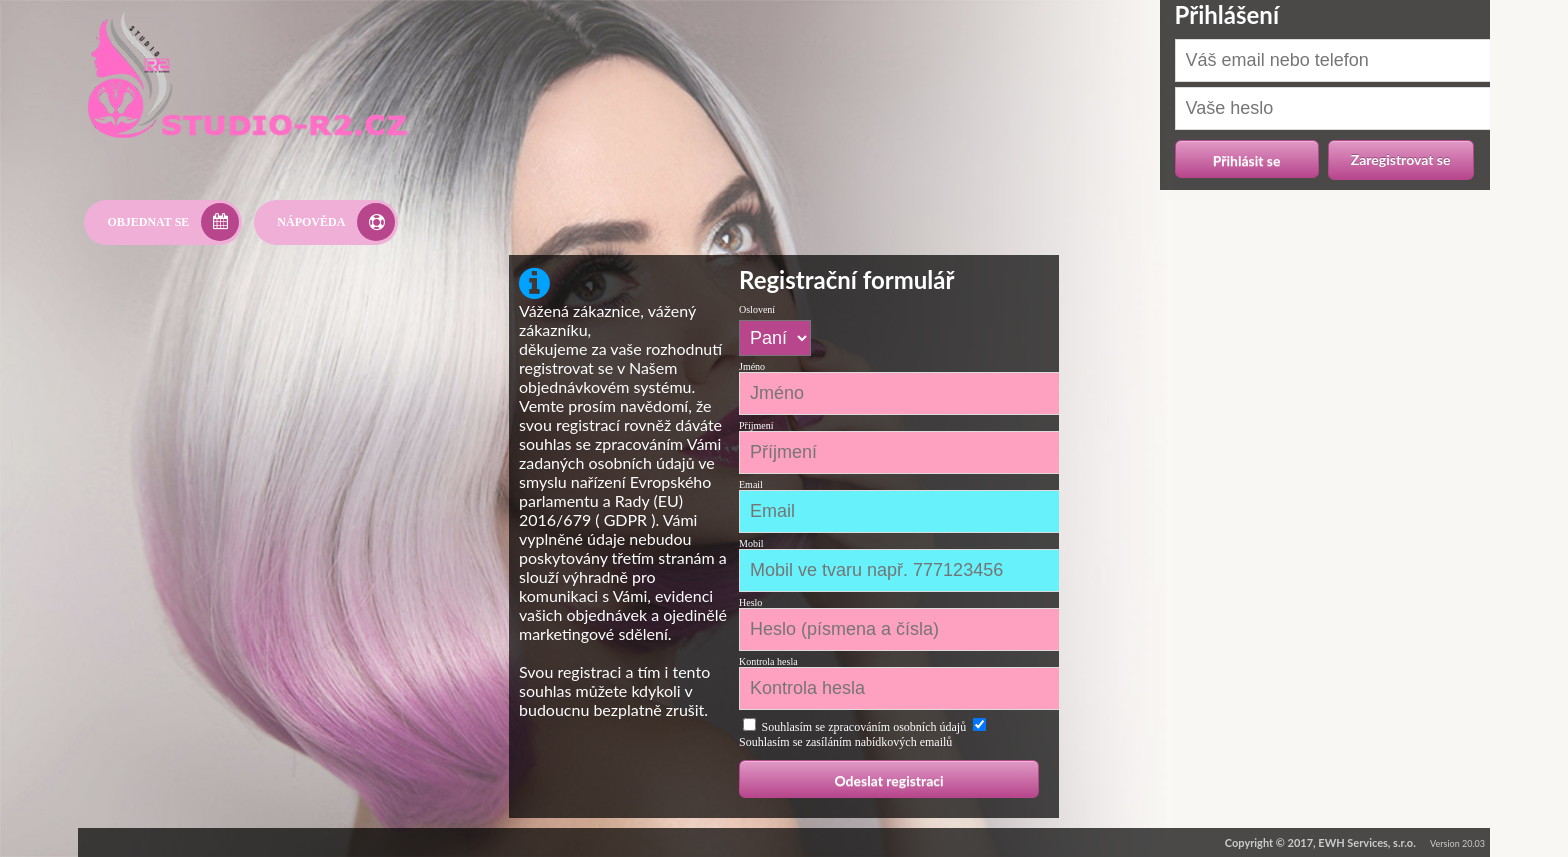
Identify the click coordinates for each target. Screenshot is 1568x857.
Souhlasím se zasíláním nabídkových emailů (845, 742)
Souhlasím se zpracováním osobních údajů (864, 727)
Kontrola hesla (768, 661)
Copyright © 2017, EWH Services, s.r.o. (1320, 842)
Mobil (751, 543)
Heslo (750, 602)
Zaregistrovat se (1401, 159)
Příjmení (756, 425)
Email (751, 484)
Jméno (752, 366)
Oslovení (757, 309)
